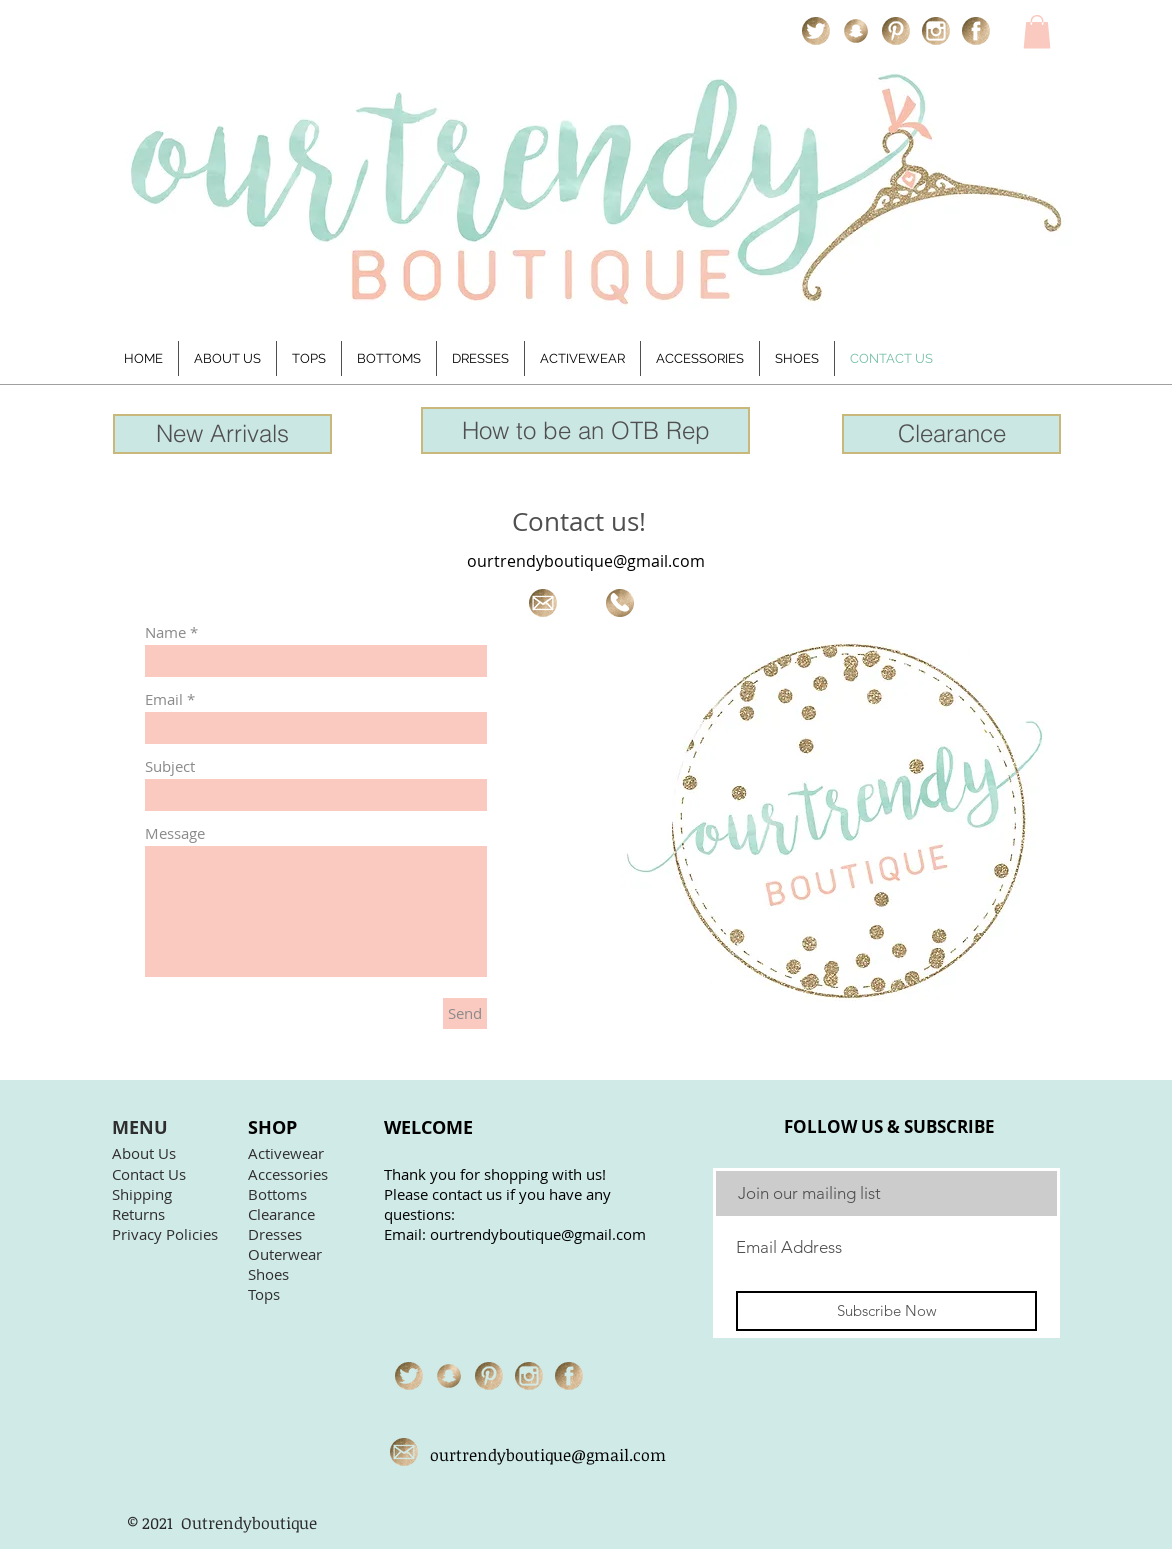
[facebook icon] (976, 31)
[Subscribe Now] (886, 1311)
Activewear (286, 1153)
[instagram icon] (936, 31)
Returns (138, 1214)
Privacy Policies (165, 1234)
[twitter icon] (816, 31)
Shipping (142, 1194)
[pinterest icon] (896, 31)
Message (175, 833)
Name (165, 632)
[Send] (465, 1013)
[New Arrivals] (222, 434)
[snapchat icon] (856, 31)
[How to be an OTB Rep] (585, 430)
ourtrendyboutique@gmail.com (586, 561)
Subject (170, 766)
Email (164, 699)
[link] (1037, 31)
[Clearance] (951, 434)
